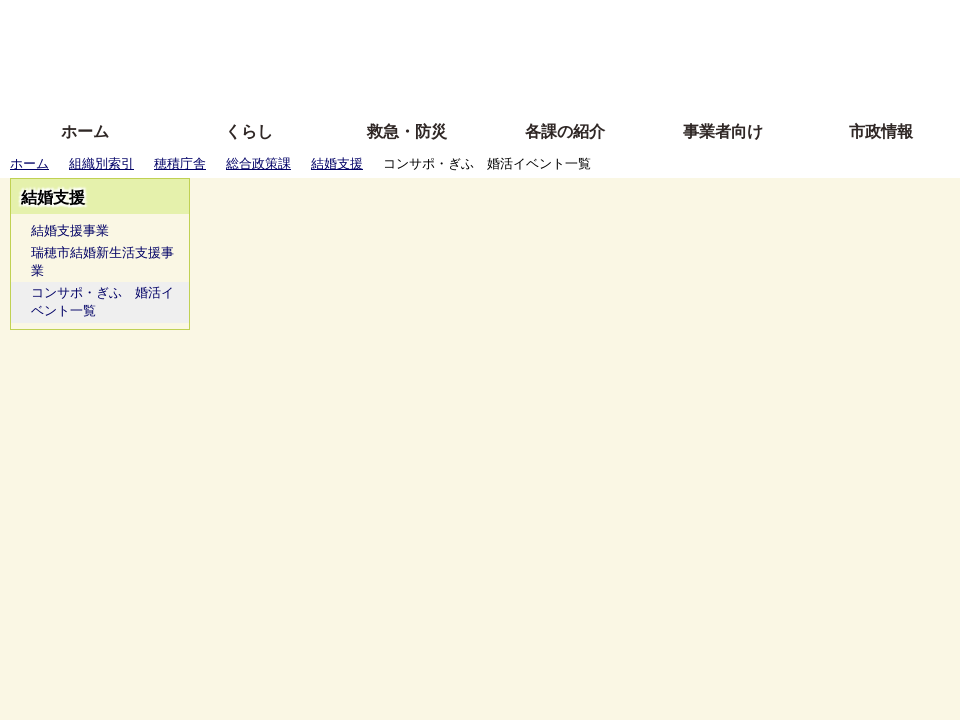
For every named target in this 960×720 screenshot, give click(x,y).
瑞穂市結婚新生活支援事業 (102, 261)
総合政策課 (258, 163)
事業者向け (723, 131)
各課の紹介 (565, 131)
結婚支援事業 (70, 230)
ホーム (85, 131)
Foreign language (350, 52)
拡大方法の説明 (334, 82)
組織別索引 (101, 163)
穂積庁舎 (180, 163)
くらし (249, 131)
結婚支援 (337, 163)
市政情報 (881, 131)
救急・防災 (407, 131)
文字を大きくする (497, 52)
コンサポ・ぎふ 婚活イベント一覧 (102, 301)
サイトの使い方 (457, 82)
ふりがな (320, 22)
